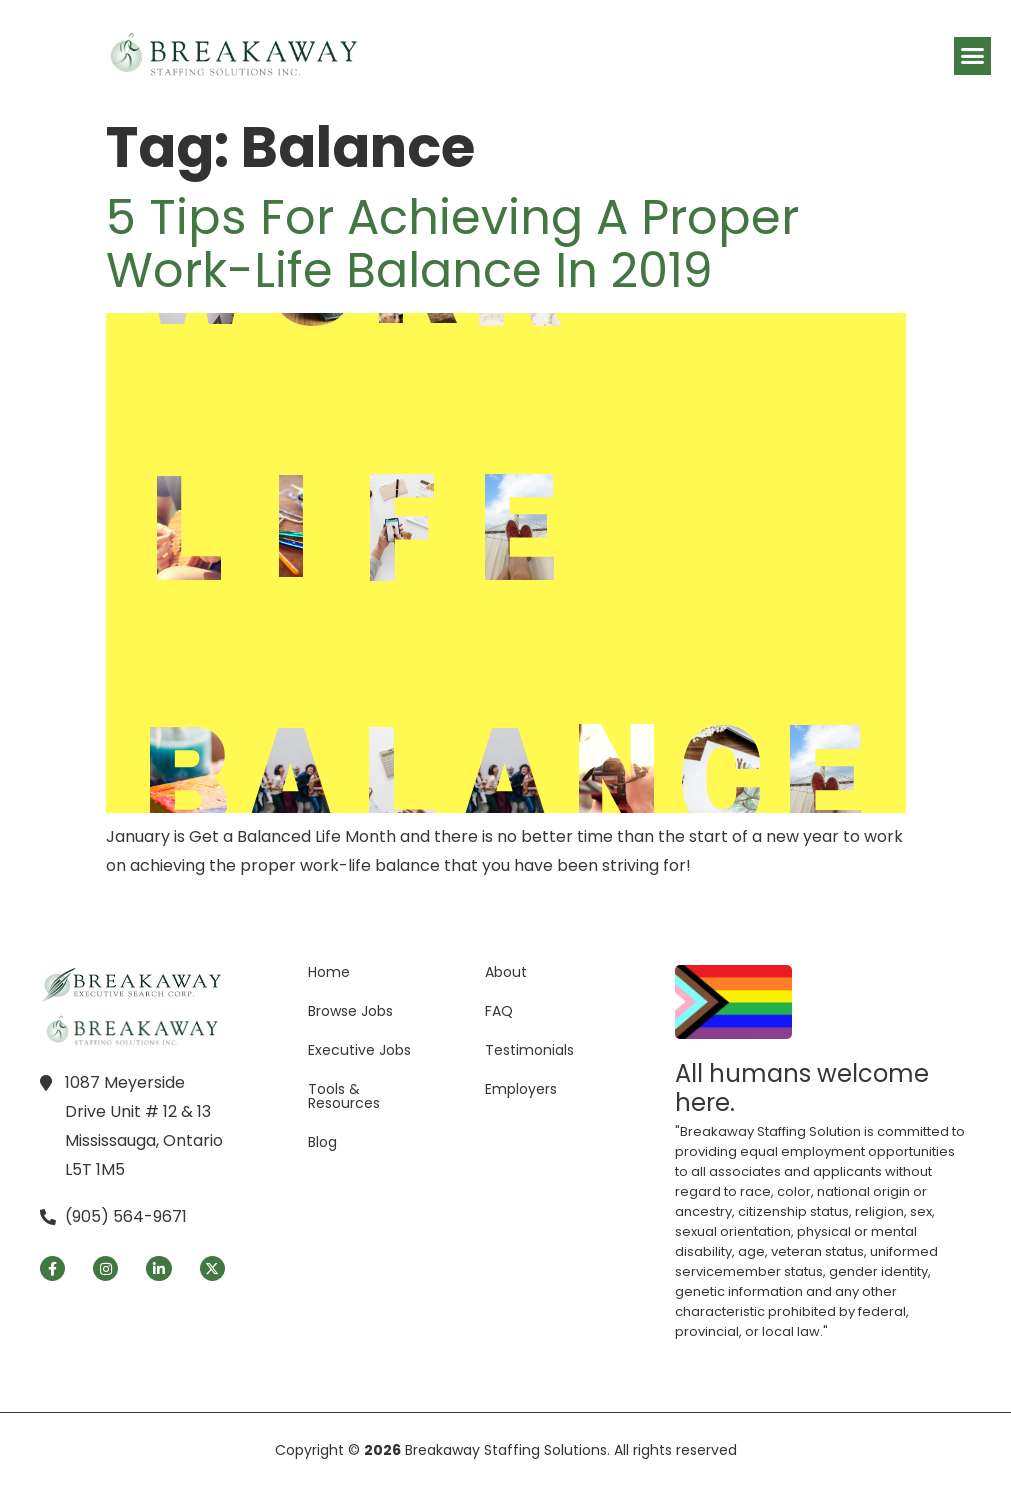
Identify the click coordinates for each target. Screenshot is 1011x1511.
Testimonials (529, 1050)
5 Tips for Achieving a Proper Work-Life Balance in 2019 (452, 244)
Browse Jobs (350, 1011)
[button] (973, 56)
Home (329, 972)
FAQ (499, 1011)
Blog (322, 1142)
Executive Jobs (359, 1050)
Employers (521, 1089)
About (506, 972)
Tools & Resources (344, 1096)
